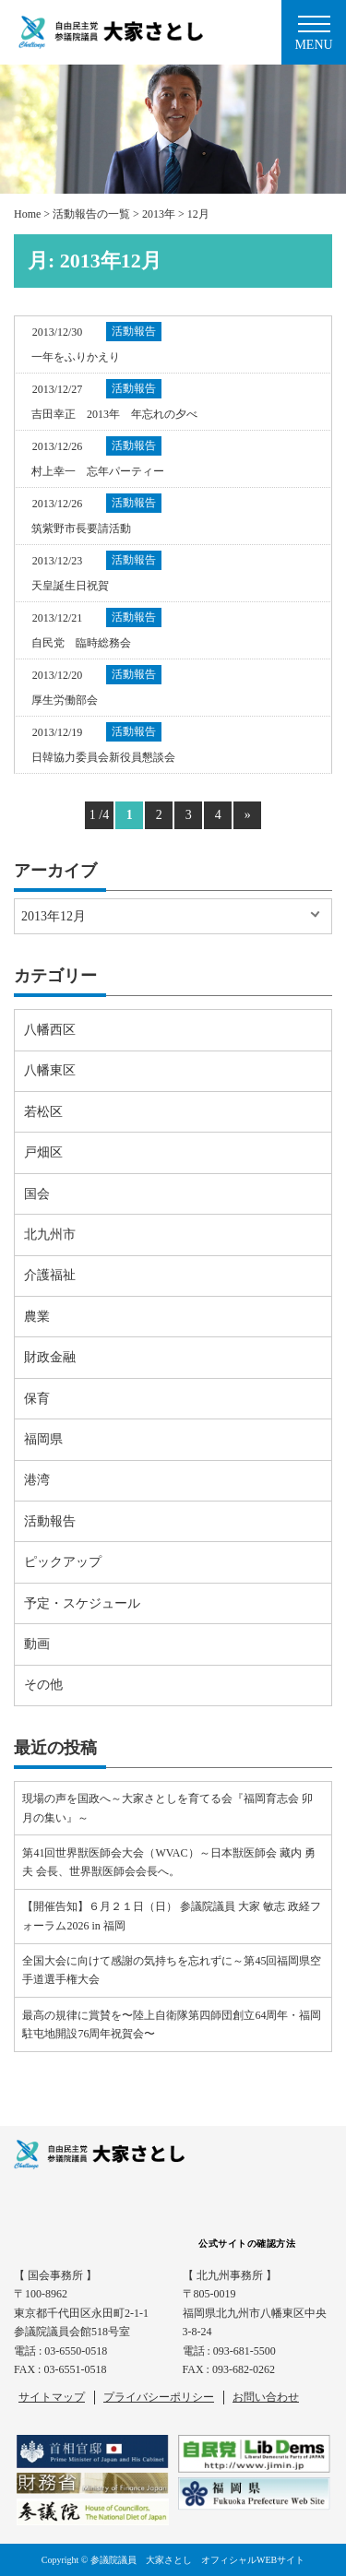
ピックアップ (62, 1562)
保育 (37, 1399)
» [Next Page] (248, 815)
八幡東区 (50, 1070)
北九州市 (50, 1234)
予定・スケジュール (82, 1603)
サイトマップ (51, 2397)
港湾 (37, 1480)
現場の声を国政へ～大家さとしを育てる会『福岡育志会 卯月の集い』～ (167, 1807)
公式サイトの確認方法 (246, 2243)
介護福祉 (50, 1275)
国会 (37, 1194)
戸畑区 (43, 1152)
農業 (37, 1317)
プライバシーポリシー (158, 2397)
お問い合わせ (266, 2397)
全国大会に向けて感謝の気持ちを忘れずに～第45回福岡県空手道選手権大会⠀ (171, 1970)
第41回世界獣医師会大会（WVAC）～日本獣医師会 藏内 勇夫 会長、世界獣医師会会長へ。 (168, 1862)
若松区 (43, 1112)
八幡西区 (50, 1030)
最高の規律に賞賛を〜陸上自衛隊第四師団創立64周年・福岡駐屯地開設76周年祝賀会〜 (171, 2024)
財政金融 (50, 1357)
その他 (43, 1685)
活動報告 (50, 1521)
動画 (37, 1644)
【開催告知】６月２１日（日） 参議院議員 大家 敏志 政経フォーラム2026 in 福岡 (171, 1915)
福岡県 (43, 1439)
